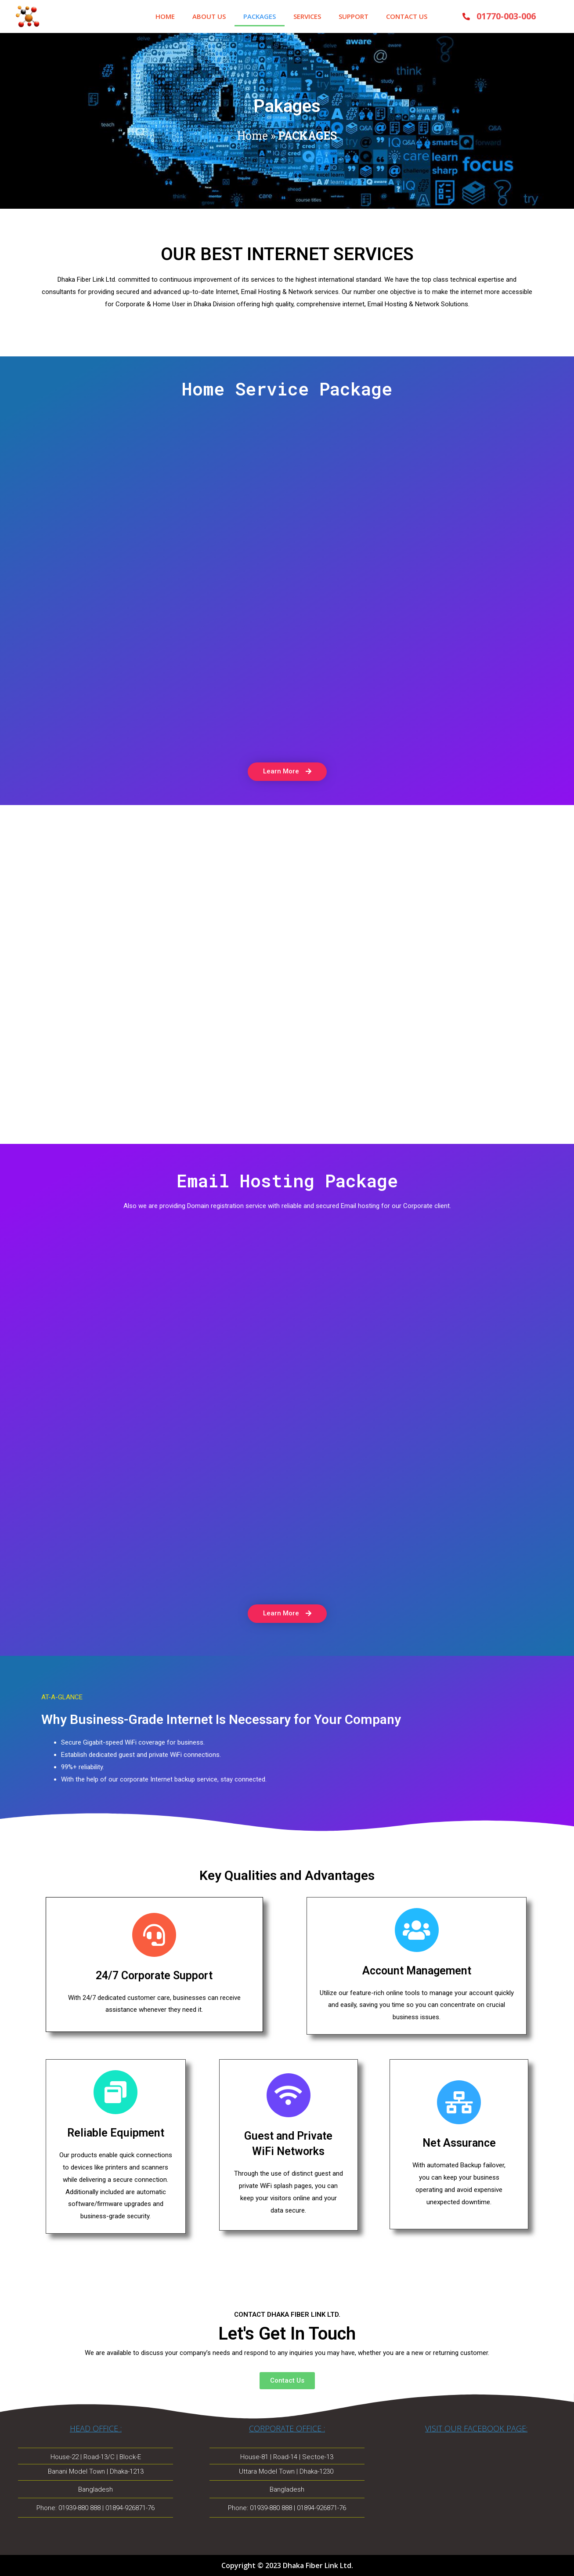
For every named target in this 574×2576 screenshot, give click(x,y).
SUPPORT (353, 16)
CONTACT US (406, 16)
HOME (165, 16)
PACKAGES (259, 16)
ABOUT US (209, 16)
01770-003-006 (506, 16)
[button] (287, 771)
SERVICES (307, 16)
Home (252, 135)
